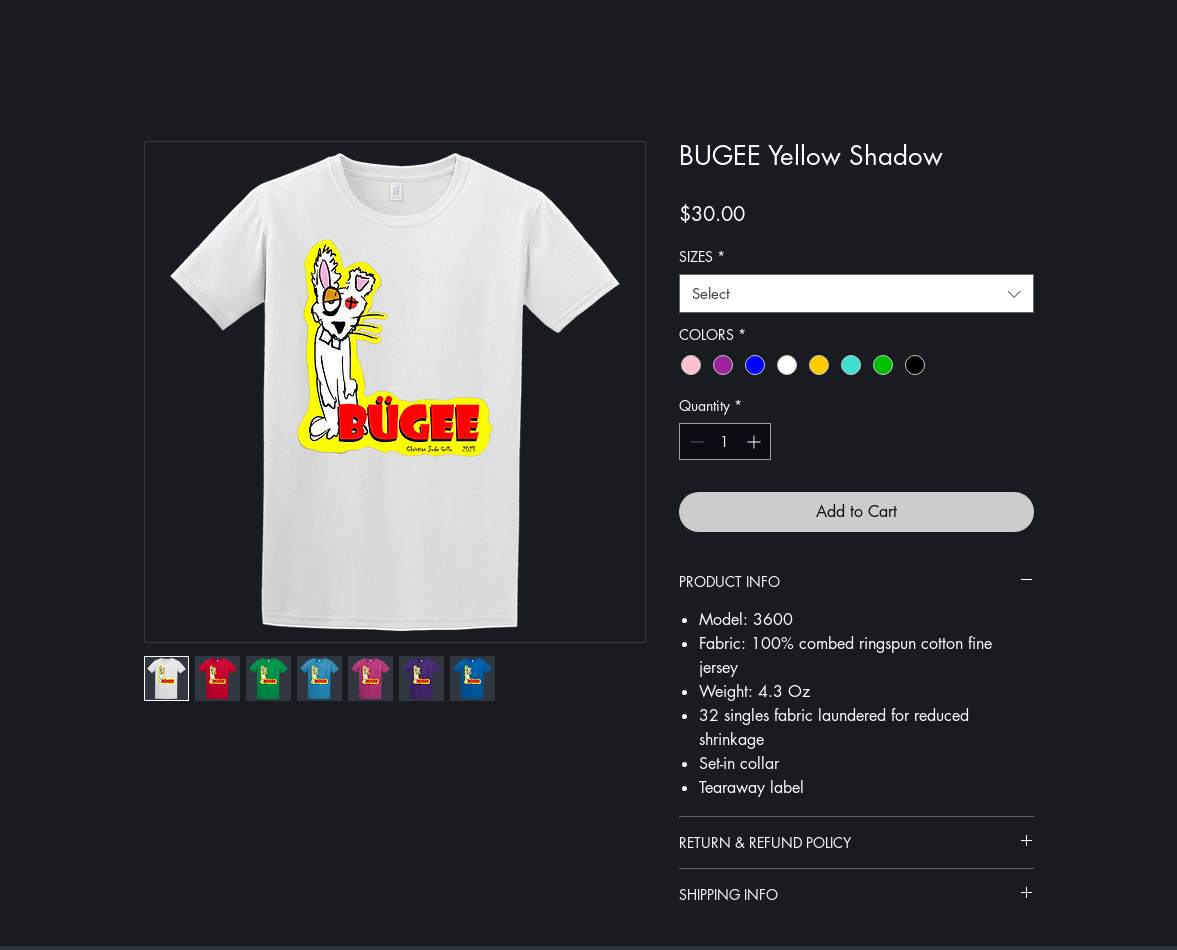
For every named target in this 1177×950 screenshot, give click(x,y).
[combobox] (856, 293)
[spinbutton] (725, 441)
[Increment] (755, 441)
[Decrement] (694, 441)
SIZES (702, 256)
